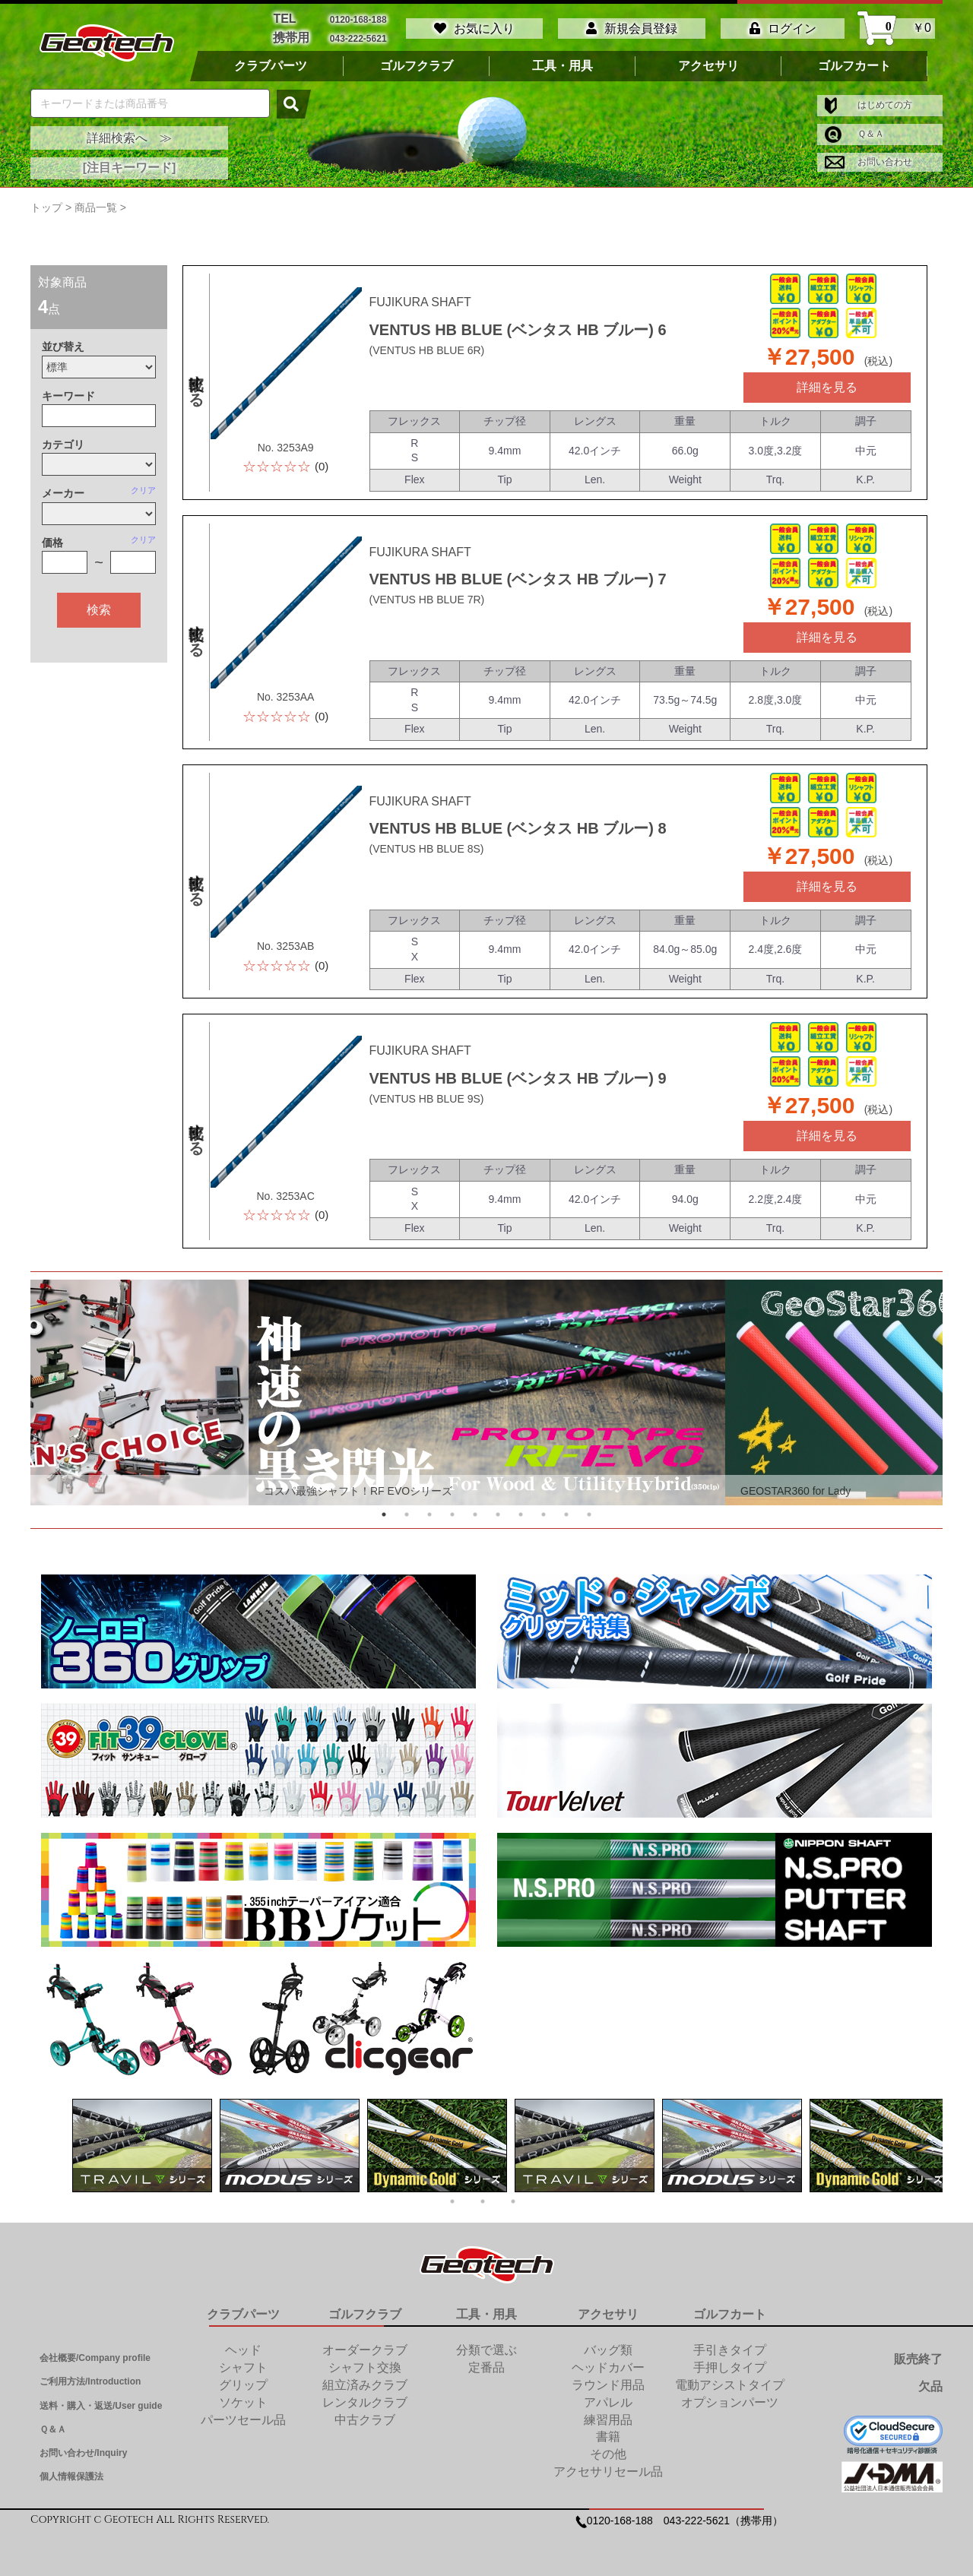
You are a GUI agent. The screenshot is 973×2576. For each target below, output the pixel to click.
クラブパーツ (270, 66)
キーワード (68, 396)
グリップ (243, 2384)
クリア (143, 490)
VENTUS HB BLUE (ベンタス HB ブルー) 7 (518, 579)
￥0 (897, 28)
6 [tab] (498, 1514)
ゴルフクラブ (416, 66)
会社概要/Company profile (95, 2358)
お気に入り (474, 28)
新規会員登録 (631, 28)
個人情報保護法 (71, 2476)
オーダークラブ (364, 2349)
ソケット (243, 2402)
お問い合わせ (868, 162)
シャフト (243, 2367)
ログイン (783, 28)
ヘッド (243, 2349)
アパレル (608, 2402)
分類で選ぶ (486, 2349)
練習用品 (608, 2419)
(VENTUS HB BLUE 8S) (426, 849)
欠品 (930, 2386)
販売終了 (918, 2359)
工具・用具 (562, 66)
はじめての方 (868, 105)
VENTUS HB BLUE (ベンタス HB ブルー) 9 (518, 1078)
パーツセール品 (243, 2419)
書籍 (608, 2436)
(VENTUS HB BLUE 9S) (426, 1099)
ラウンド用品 (608, 2384)
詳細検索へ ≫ (129, 137)
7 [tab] (520, 1514)
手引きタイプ (729, 2349)
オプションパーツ (729, 2402)
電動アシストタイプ (729, 2384)
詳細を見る (827, 387)
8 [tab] (543, 1514)
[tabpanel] (487, 1392)
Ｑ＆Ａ (854, 133)
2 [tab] (406, 1514)
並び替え (63, 346)
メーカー (63, 493)
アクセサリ (708, 66)
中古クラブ (364, 2419)
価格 (52, 542)
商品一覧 (95, 207)
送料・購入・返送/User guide (101, 2405)
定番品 (486, 2367)
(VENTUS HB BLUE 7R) (427, 599)
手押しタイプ (729, 2367)
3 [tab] (429, 1514)
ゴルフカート (854, 66)
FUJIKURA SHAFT (420, 302)
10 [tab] (589, 1514)
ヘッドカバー (608, 2367)
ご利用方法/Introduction (90, 2381)
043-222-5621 (358, 38)
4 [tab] (452, 1514)
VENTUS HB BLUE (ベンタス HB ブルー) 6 (518, 329)
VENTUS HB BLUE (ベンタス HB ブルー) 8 (518, 828)
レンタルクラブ (364, 2402)
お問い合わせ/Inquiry (83, 2453)
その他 (608, 2454)
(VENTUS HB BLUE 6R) (427, 350)
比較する (196, 382)
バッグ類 (608, 2349)
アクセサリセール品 (608, 2471)
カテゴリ (63, 444)
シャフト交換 (364, 2367)
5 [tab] (475, 1514)
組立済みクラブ (364, 2384)
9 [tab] (566, 1514)
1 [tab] (383, 1514)
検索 (99, 609)
